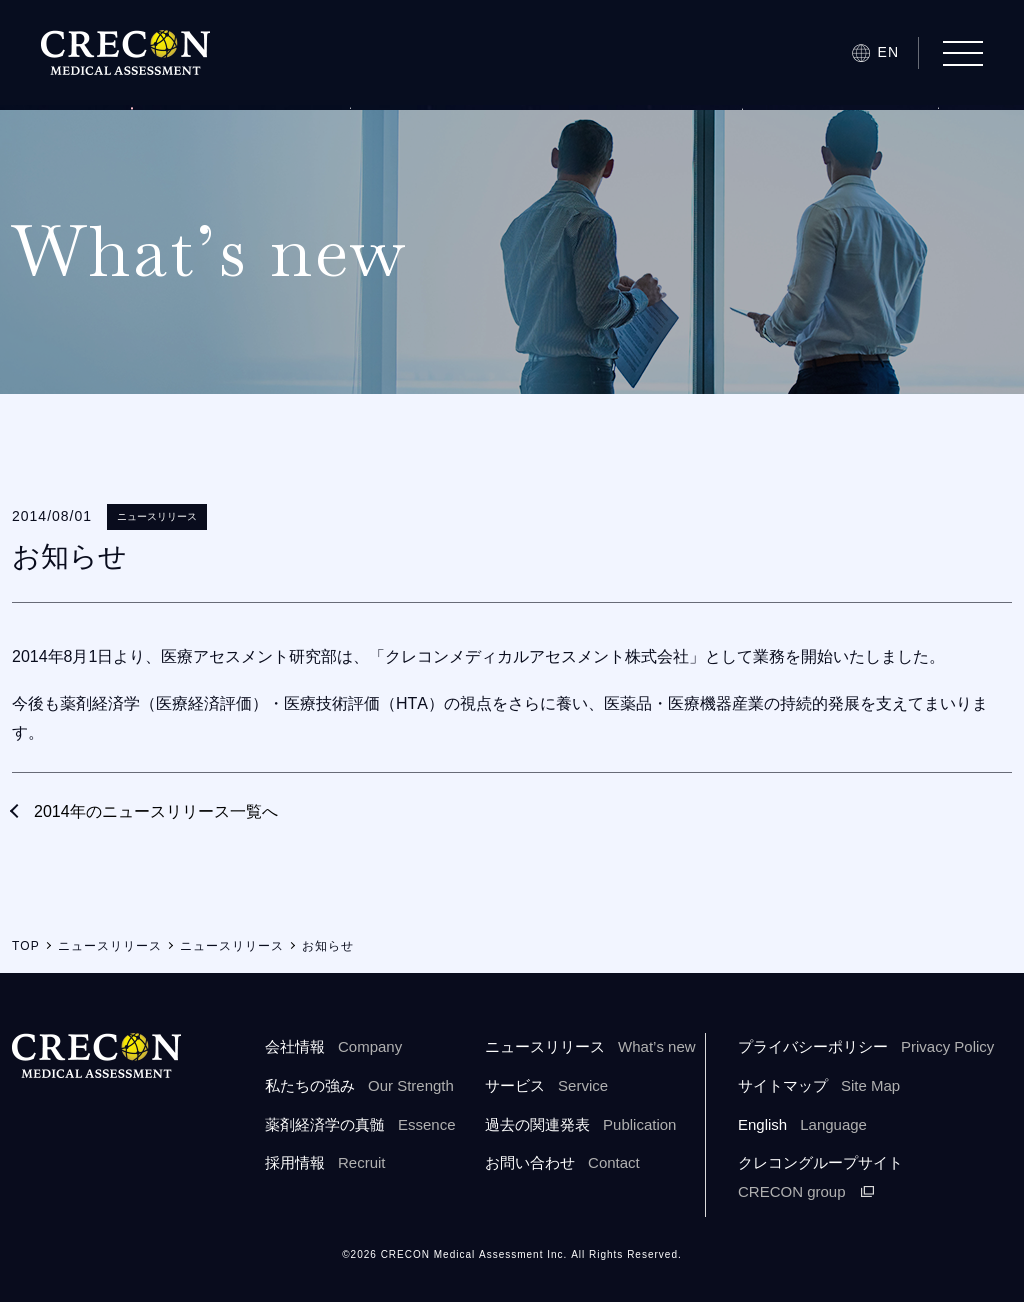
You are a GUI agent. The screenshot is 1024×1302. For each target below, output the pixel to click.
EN (888, 52)
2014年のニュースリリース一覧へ (156, 811)
